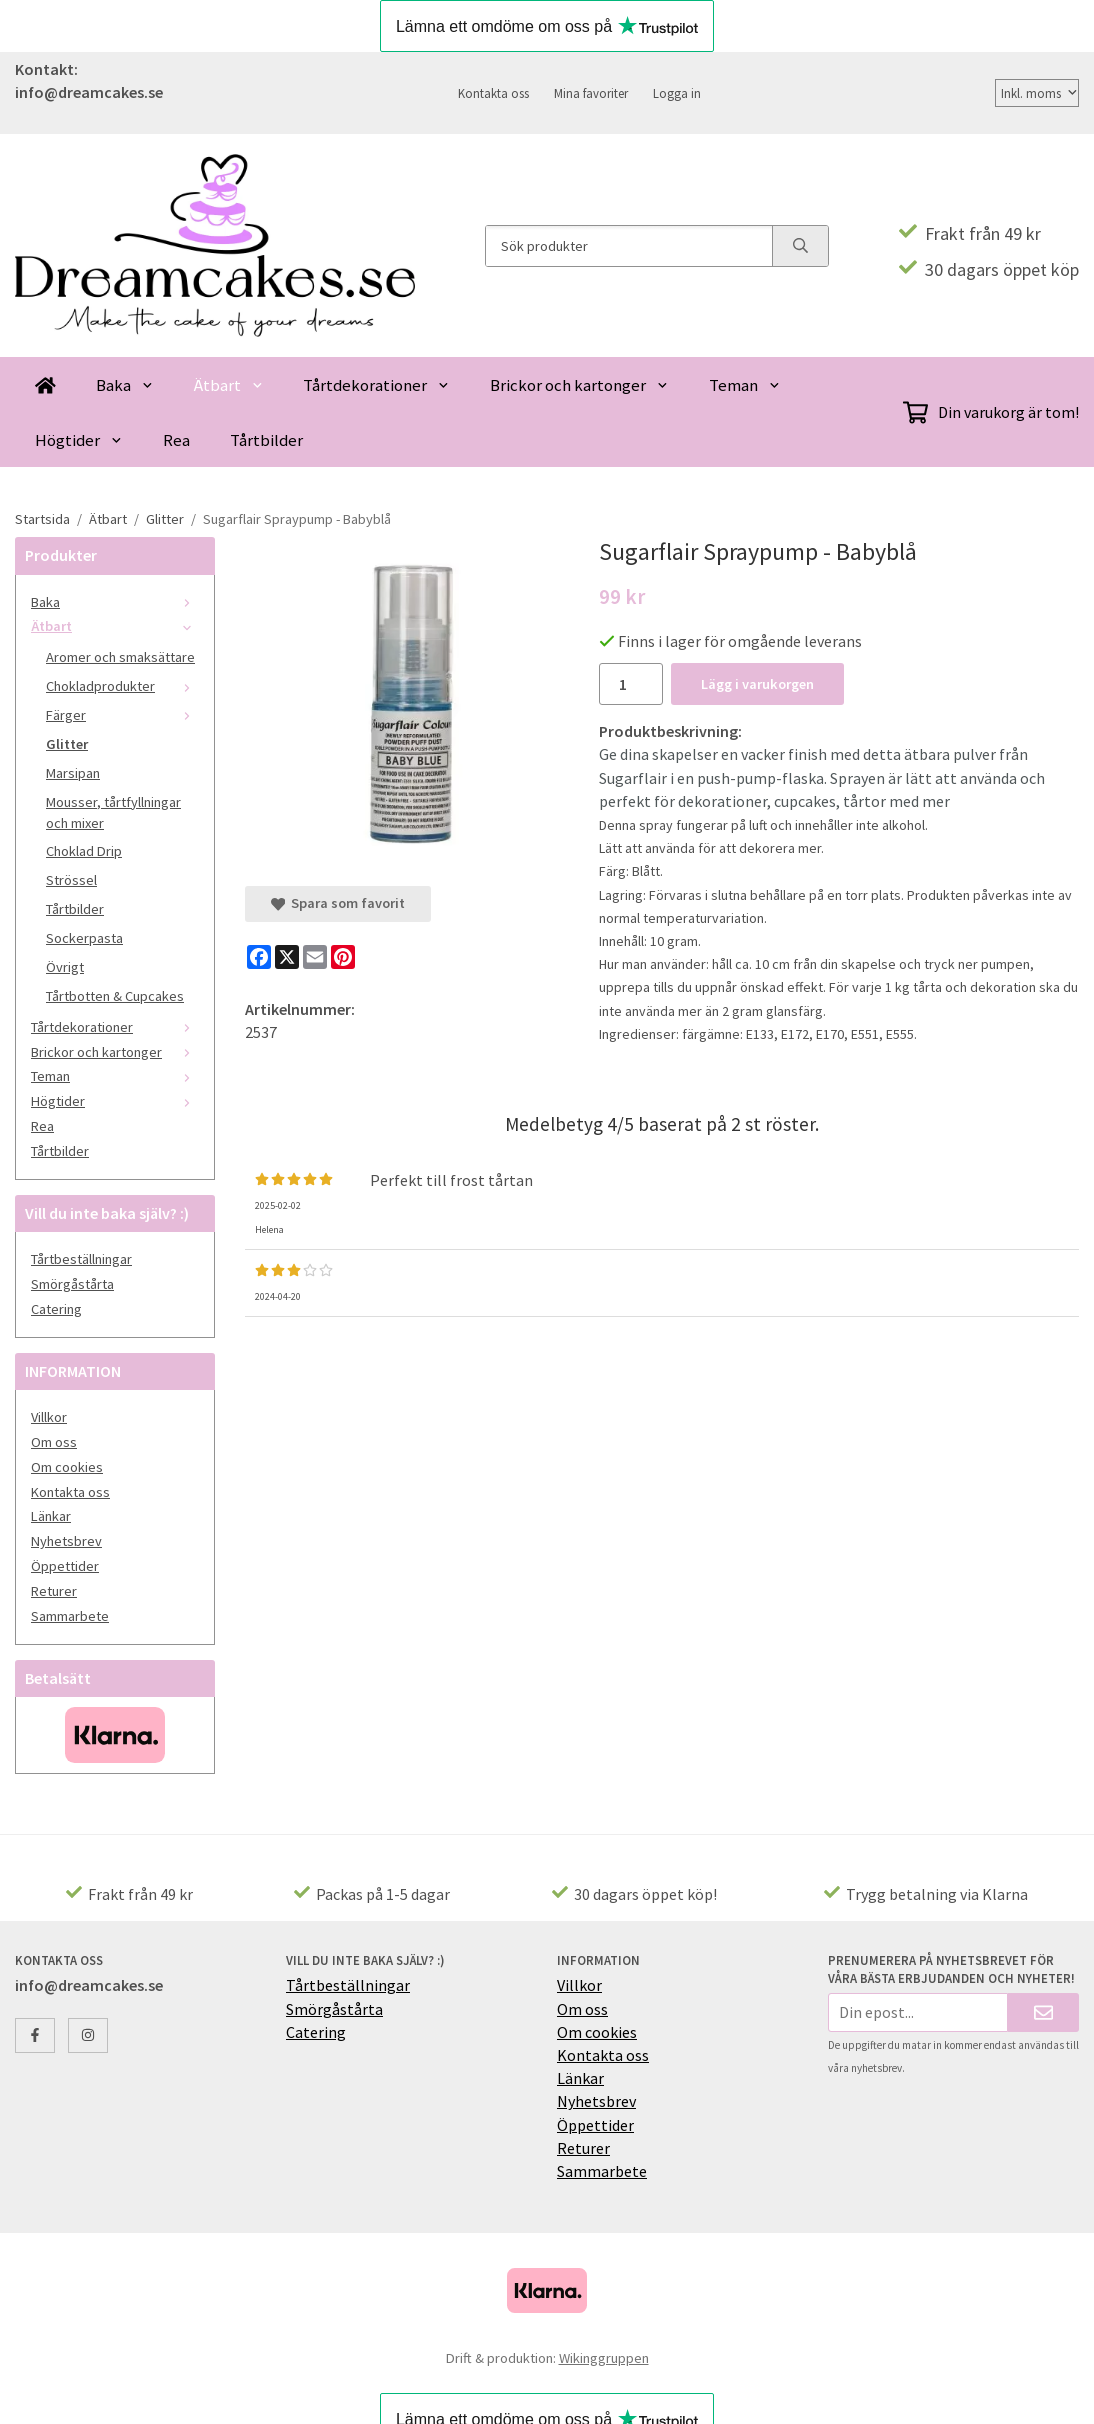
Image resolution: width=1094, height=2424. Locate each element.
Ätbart (229, 385)
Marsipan (73, 773)
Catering (56, 1309)
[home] (45, 384)
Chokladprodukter (122, 686)
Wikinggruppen (604, 2358)
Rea (176, 440)
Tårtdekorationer (376, 385)
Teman (745, 385)
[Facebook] (259, 957)
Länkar (51, 1516)
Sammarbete (70, 1616)
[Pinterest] (343, 957)
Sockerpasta (84, 938)
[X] (287, 957)
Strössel (71, 880)
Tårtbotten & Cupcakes (115, 996)
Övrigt (65, 967)
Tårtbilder (266, 440)
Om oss (54, 1442)
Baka (125, 385)
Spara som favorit (338, 903)
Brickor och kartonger (579, 385)
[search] (800, 246)
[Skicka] (1043, 2012)
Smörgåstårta (72, 1284)
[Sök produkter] (629, 246)
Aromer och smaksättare (120, 657)
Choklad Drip (84, 851)
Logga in (677, 93)
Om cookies (67, 1467)
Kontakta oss (493, 93)
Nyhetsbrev (66, 1541)
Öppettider (65, 1566)
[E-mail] (315, 957)
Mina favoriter (591, 93)
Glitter (67, 744)
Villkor (49, 1417)
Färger (122, 715)
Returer (54, 1591)
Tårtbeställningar (81, 1259)
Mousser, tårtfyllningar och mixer (113, 812)
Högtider (79, 440)
